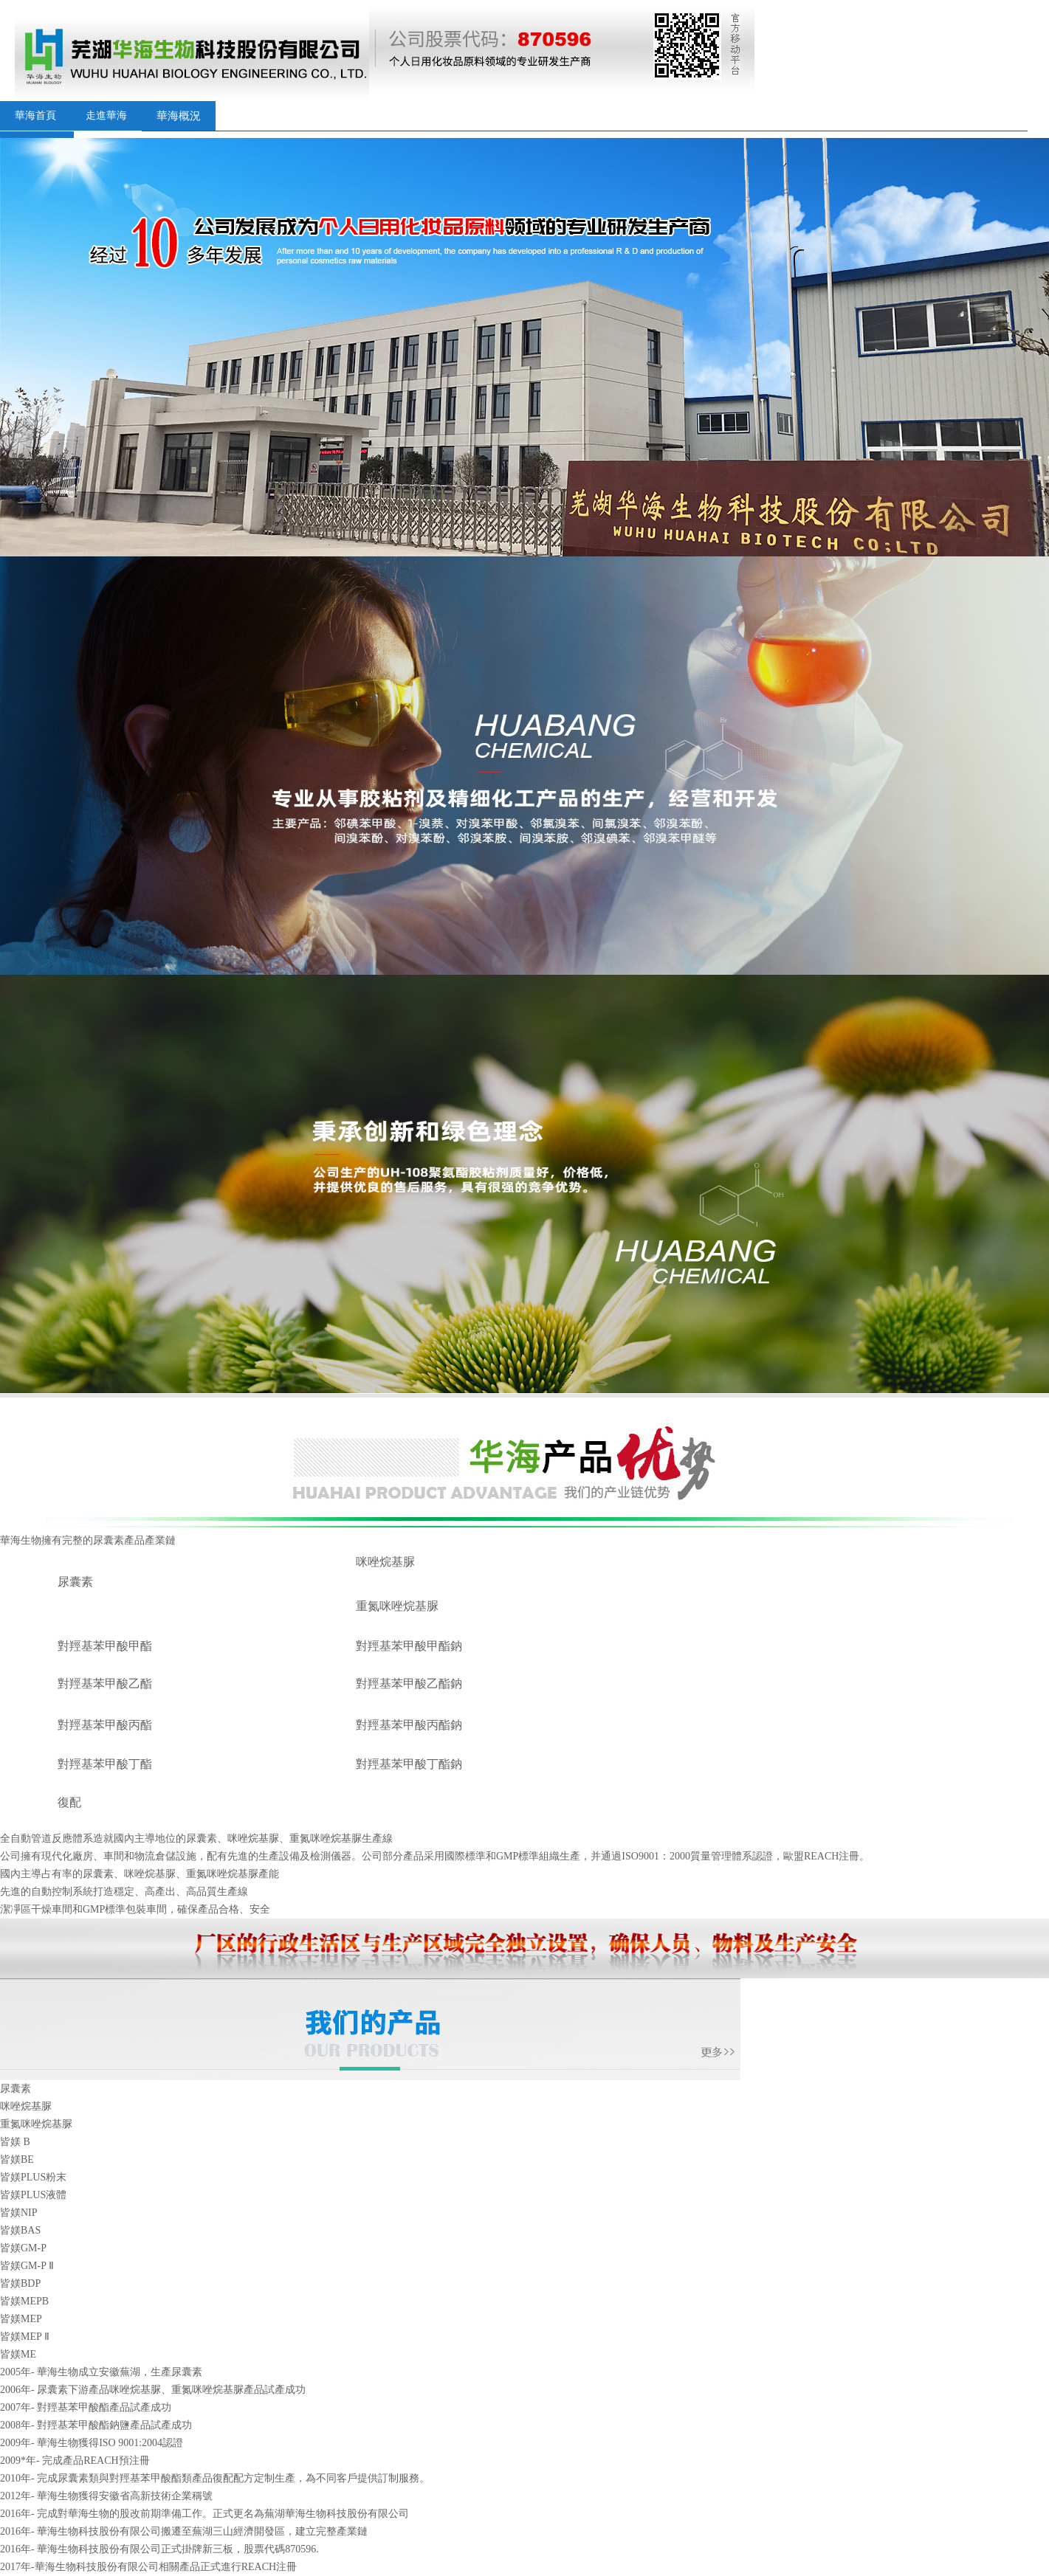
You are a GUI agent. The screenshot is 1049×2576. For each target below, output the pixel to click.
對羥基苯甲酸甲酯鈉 (409, 1646)
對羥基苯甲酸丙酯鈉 (409, 1725)
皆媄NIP (19, 2212)
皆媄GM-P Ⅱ (27, 2265)
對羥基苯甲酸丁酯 (105, 1764)
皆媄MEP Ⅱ (24, 2336)
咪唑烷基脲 (385, 1561)
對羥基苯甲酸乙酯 (105, 1683)
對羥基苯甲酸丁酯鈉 (409, 1764)
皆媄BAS (20, 2230)
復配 (69, 1802)
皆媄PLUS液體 (33, 2194)
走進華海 (106, 115)
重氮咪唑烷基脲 (397, 1606)
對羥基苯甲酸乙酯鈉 (409, 1683)
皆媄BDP (20, 2283)
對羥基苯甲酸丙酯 (105, 1725)
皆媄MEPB (24, 2301)
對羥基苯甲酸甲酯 (105, 1646)
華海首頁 (35, 115)
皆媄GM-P (23, 2248)
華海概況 (179, 116)
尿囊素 (75, 1581)
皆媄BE (17, 2159)
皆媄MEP (21, 2318)
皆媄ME (18, 2354)
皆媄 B (15, 2141)
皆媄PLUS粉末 (33, 2177)
